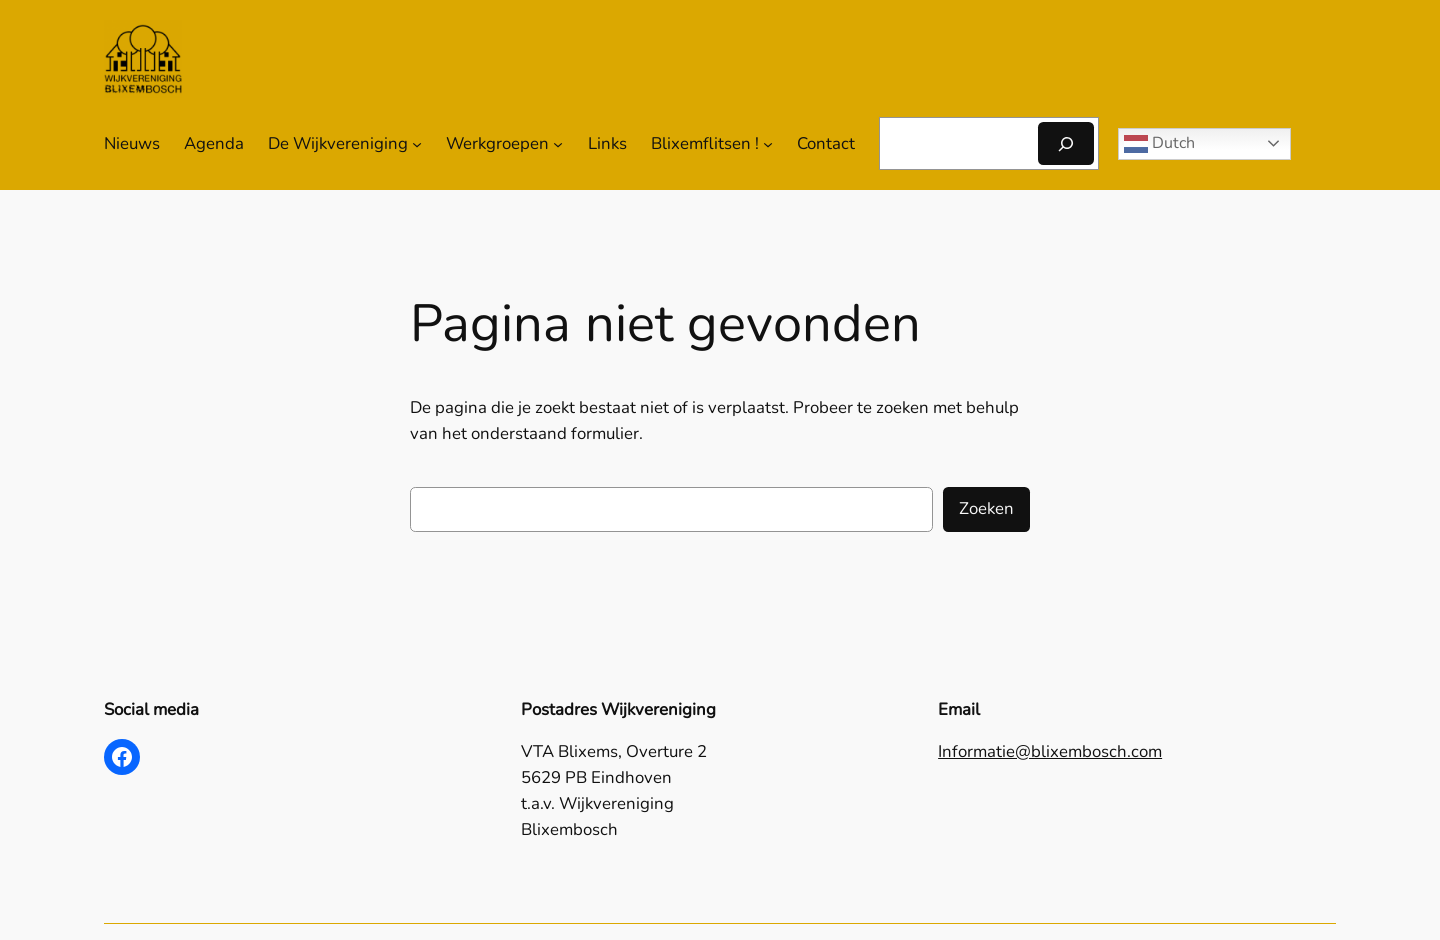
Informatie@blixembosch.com (1050, 751)
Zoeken (986, 508)
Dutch (1159, 144)
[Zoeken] (1066, 143)
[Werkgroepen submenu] (558, 144)
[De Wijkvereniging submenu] (417, 144)
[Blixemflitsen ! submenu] (768, 144)
